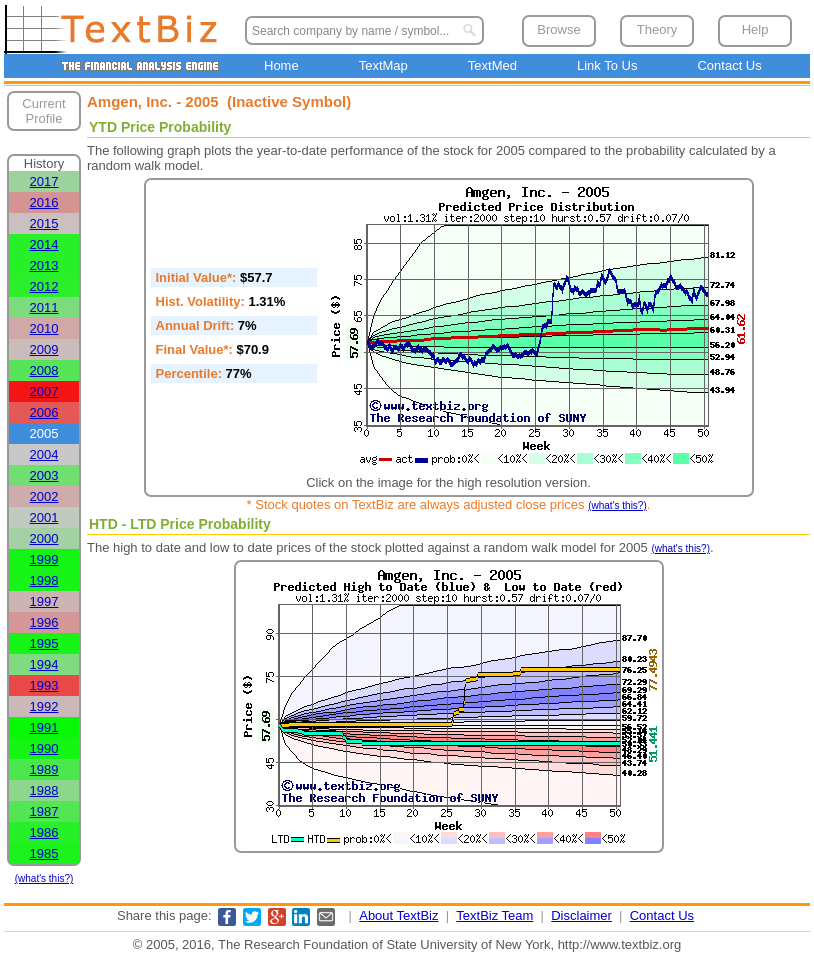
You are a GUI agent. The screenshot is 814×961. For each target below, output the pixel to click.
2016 (44, 202)
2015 (44, 223)
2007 (44, 391)
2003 (44, 475)
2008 (44, 370)
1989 (44, 769)
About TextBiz (398, 915)
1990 (44, 748)
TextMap (383, 65)
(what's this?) (44, 878)
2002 (44, 496)
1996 (44, 622)
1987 (44, 811)
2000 (44, 538)
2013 (44, 265)
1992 (44, 706)
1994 (44, 664)
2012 (44, 286)
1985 (44, 853)
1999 (44, 559)
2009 (44, 349)
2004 (44, 454)
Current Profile (43, 111)
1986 (44, 832)
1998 (44, 580)
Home (281, 65)
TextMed (492, 65)
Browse (558, 29)
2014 (44, 244)
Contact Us (729, 65)
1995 (44, 643)
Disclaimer (581, 915)
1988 (44, 790)
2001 (44, 517)
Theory (657, 29)
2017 (44, 181)
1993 (44, 685)
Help (755, 29)
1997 (44, 601)
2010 (44, 328)
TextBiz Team (494, 915)
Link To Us (607, 65)
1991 (44, 727)
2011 (44, 307)
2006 (44, 412)
